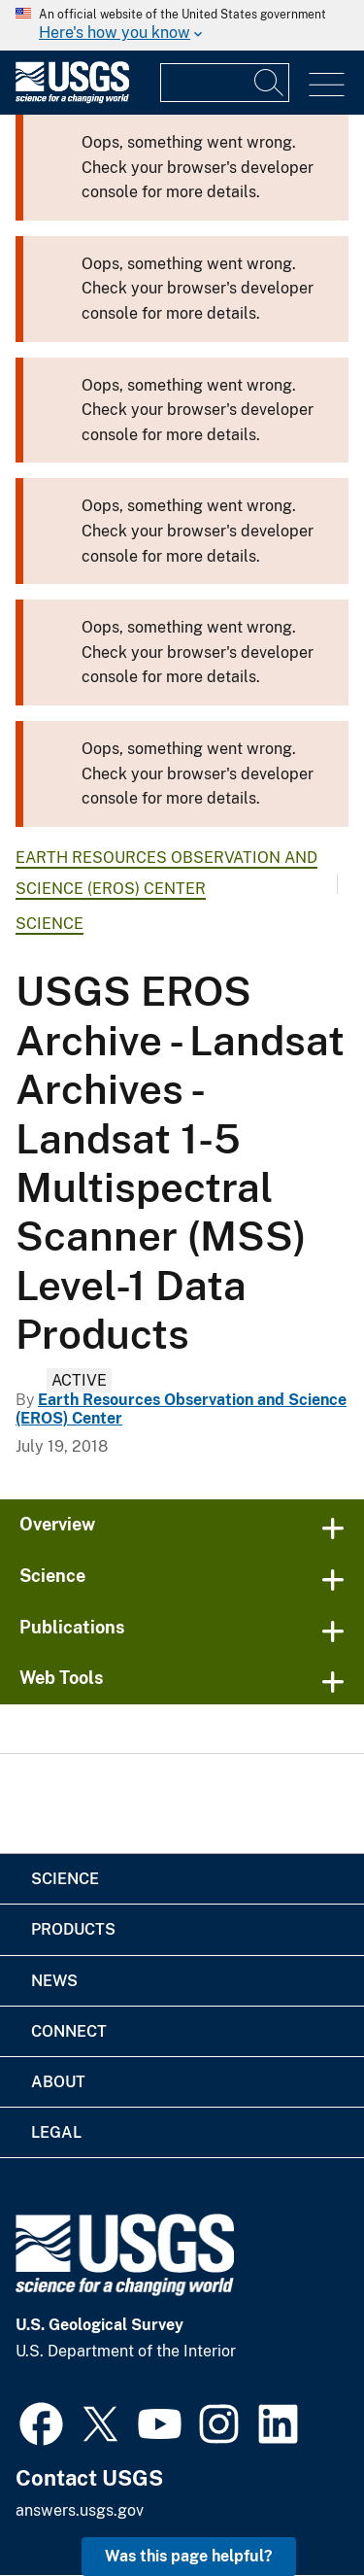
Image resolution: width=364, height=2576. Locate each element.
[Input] (224, 82)
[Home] (72, 98)
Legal (56, 2132)
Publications (72, 1627)
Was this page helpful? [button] (189, 2556)
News (54, 1981)
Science (49, 923)
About (58, 2082)
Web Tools (61, 1677)
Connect (69, 2031)
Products (73, 1929)
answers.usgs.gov (80, 2510)
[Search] (269, 82)
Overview (57, 1524)
